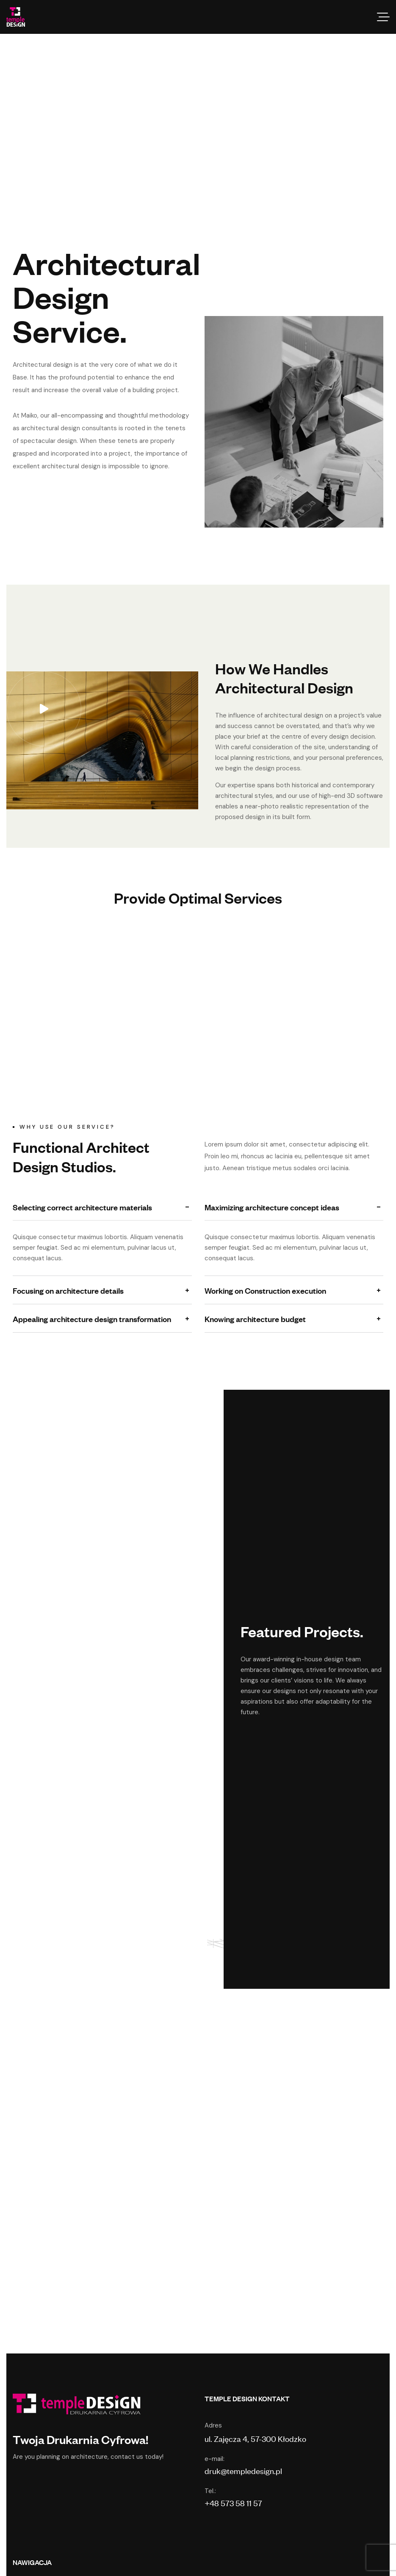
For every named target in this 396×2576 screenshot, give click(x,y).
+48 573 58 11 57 (233, 2502)
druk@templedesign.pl (243, 2470)
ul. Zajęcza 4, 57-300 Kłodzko (255, 2438)
